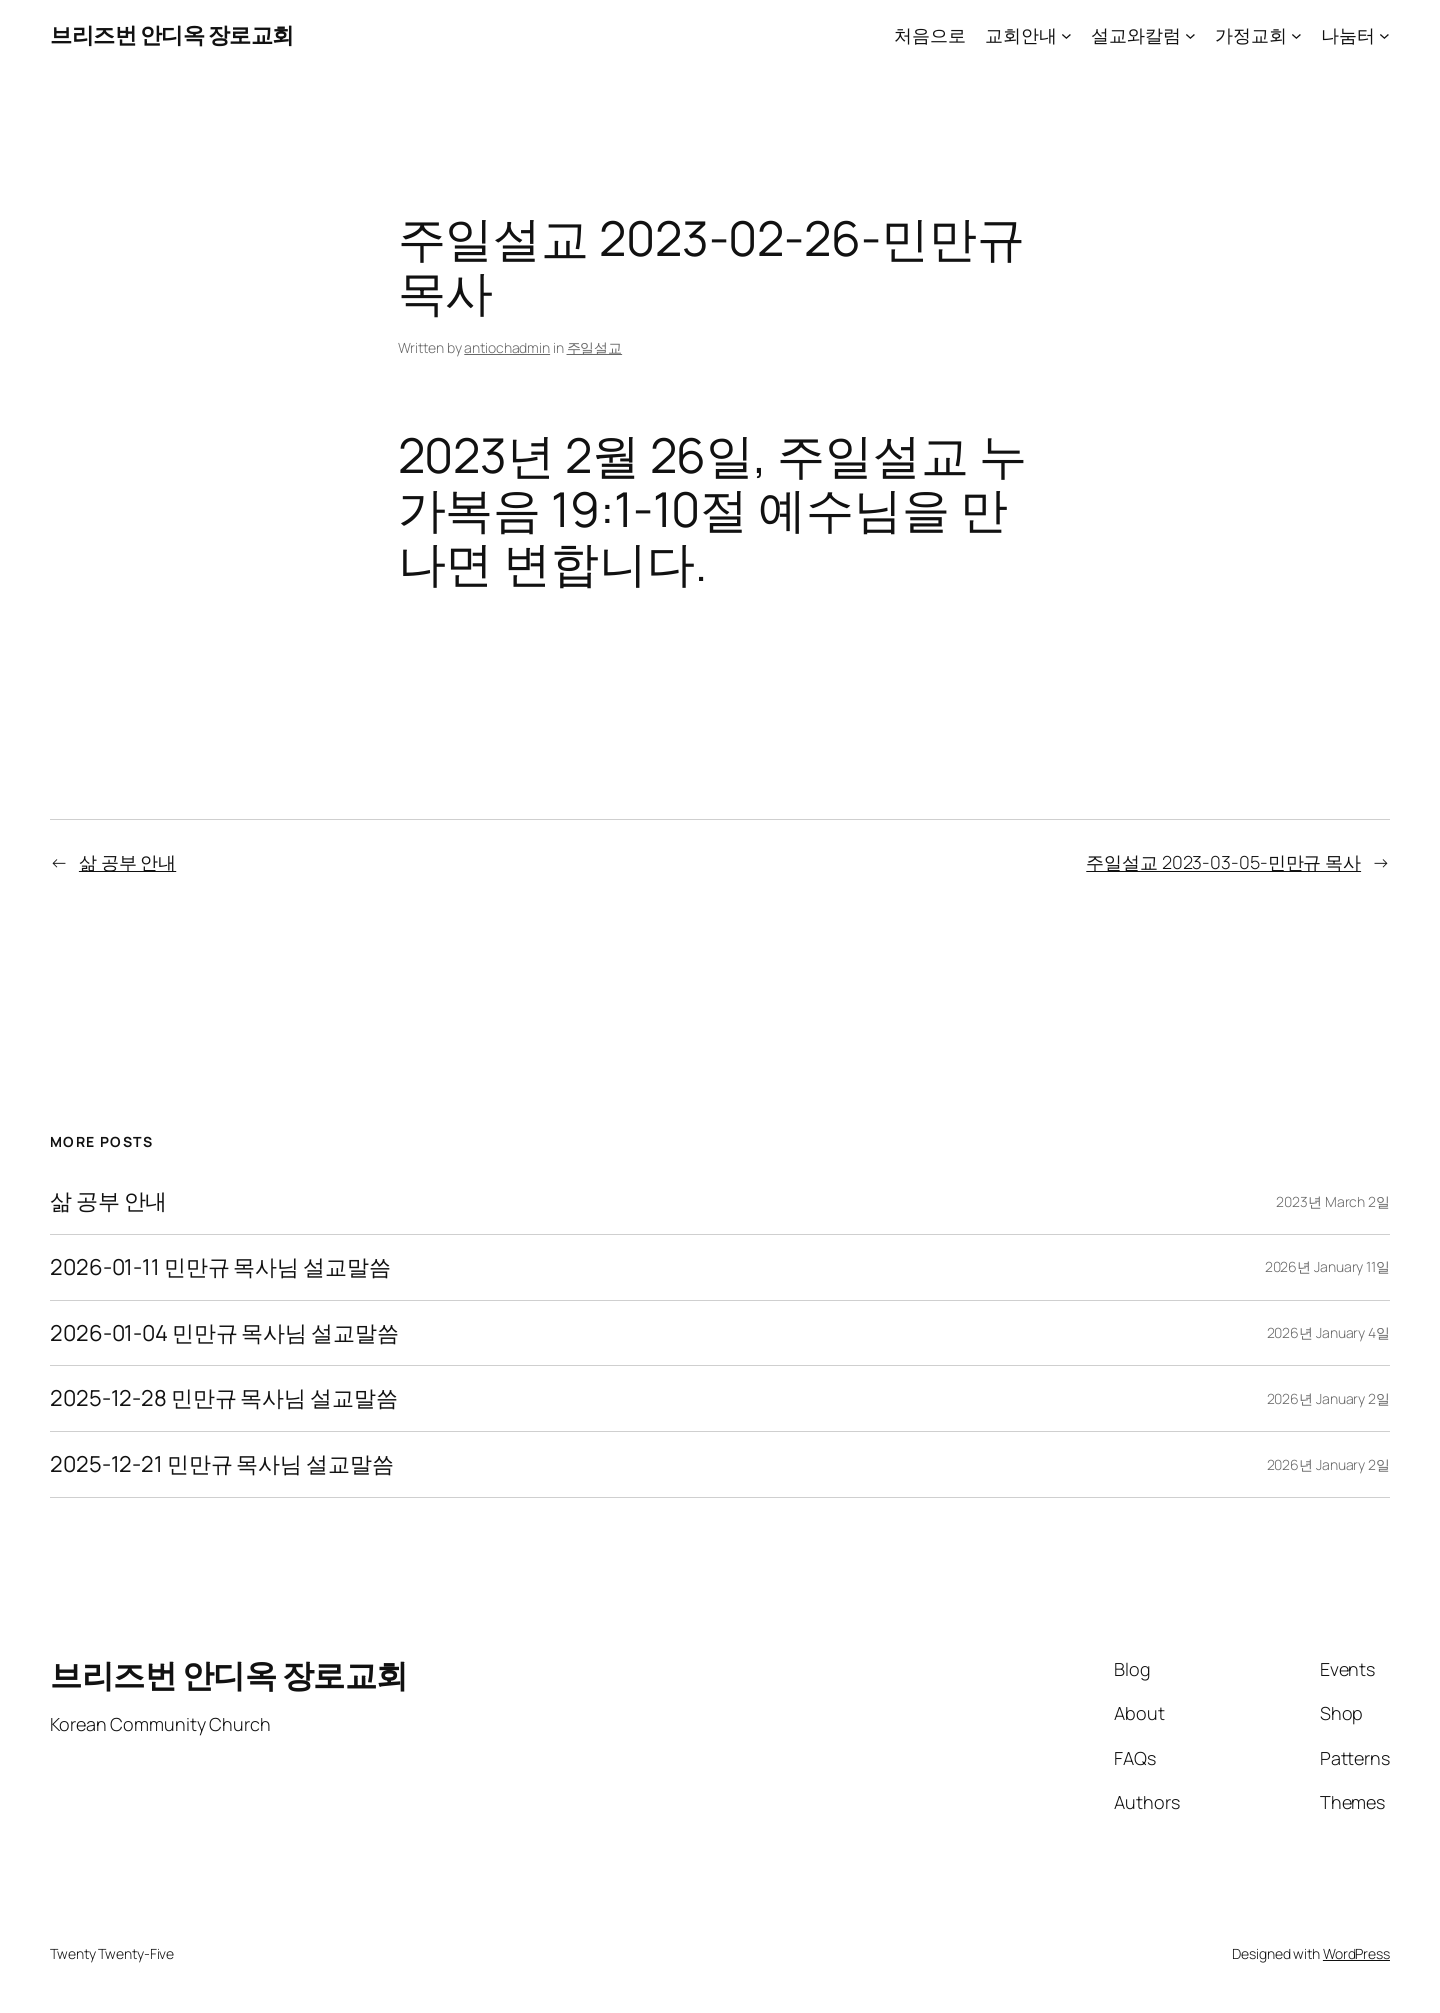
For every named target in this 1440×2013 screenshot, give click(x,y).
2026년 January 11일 (1327, 1266)
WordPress (1356, 1953)
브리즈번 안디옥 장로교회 (172, 35)
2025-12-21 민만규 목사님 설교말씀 (222, 1464)
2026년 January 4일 (1328, 1332)
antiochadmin (507, 347)
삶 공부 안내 (127, 862)
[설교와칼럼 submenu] (1190, 35)
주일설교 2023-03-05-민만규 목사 (1223, 862)
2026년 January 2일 (1328, 1398)
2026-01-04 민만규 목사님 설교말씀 (224, 1333)
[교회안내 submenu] (1066, 35)
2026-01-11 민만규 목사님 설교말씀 (220, 1267)
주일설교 (595, 347)
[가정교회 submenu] (1296, 35)
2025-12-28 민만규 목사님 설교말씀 (224, 1398)
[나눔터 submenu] (1384, 35)
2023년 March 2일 (1333, 1201)
